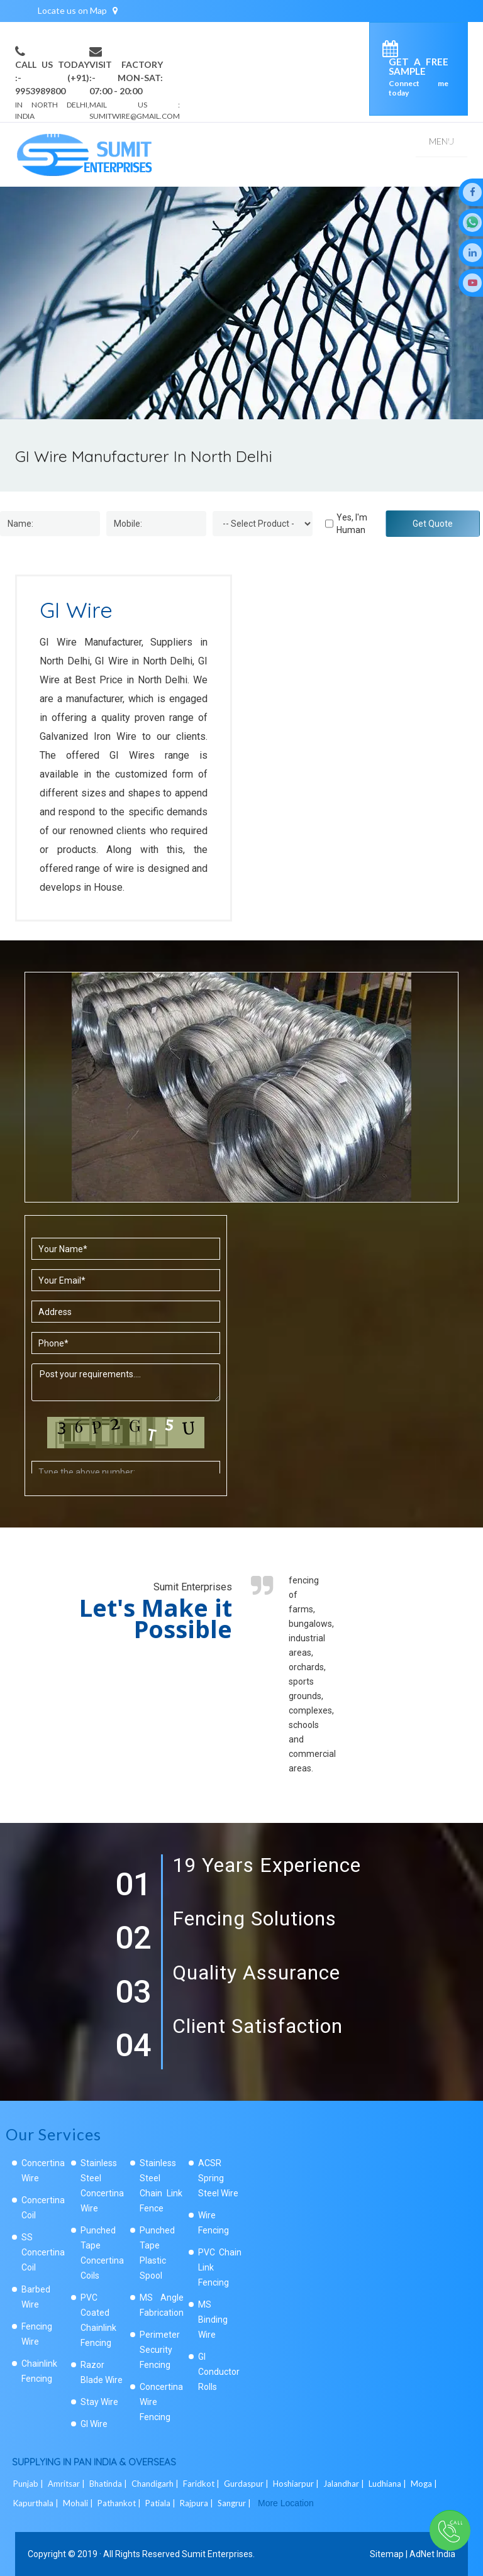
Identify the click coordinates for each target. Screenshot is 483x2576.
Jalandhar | (344, 2484)
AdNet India (432, 2554)
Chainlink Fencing (39, 2371)
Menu (441, 141)
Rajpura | (197, 2503)
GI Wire (94, 2424)
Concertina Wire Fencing (161, 2402)
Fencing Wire (36, 2334)
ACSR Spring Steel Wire (218, 2178)
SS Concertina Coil (43, 2252)
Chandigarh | (155, 2484)
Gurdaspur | (247, 2484)
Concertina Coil (43, 2207)
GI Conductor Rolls (219, 2372)
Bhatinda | (109, 2484)
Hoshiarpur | (297, 2484)
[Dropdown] (263, 523)
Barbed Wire (35, 2296)
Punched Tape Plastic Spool (157, 2253)
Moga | (425, 2484)
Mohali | (79, 2503)
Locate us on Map (78, 10)
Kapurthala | (36, 2503)
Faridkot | (202, 2484)
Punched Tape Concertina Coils (102, 2253)
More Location (286, 2503)
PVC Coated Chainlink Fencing (98, 2320)
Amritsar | (67, 2484)
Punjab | (29, 2484)
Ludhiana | (388, 2484)
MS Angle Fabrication (162, 2305)
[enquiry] (393, 51)
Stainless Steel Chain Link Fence (161, 2185)
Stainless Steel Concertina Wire (102, 2185)
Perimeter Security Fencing (160, 2350)
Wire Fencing (213, 2222)
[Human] (329, 523)
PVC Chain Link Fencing (220, 2267)
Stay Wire (99, 2402)
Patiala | (161, 2503)
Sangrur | (235, 2503)
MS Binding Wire (213, 2319)
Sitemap (387, 2554)
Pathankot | (120, 2503)
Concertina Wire (43, 2170)
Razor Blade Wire (101, 2372)
